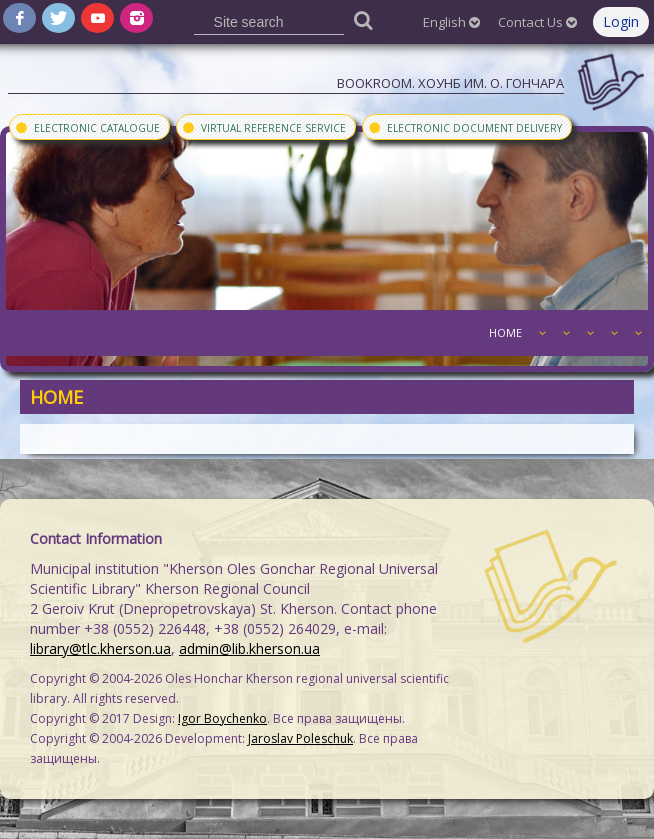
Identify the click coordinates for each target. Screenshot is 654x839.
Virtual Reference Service (263, 127)
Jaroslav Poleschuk (300, 738)
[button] (540, 333)
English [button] (451, 22)
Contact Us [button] (537, 22)
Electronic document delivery (464, 127)
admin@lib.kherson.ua (249, 648)
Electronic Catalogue (87, 127)
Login (621, 21)
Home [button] (505, 332)
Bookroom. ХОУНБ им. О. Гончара (450, 83)
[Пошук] (363, 19)
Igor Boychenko (222, 718)
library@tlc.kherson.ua (100, 648)
